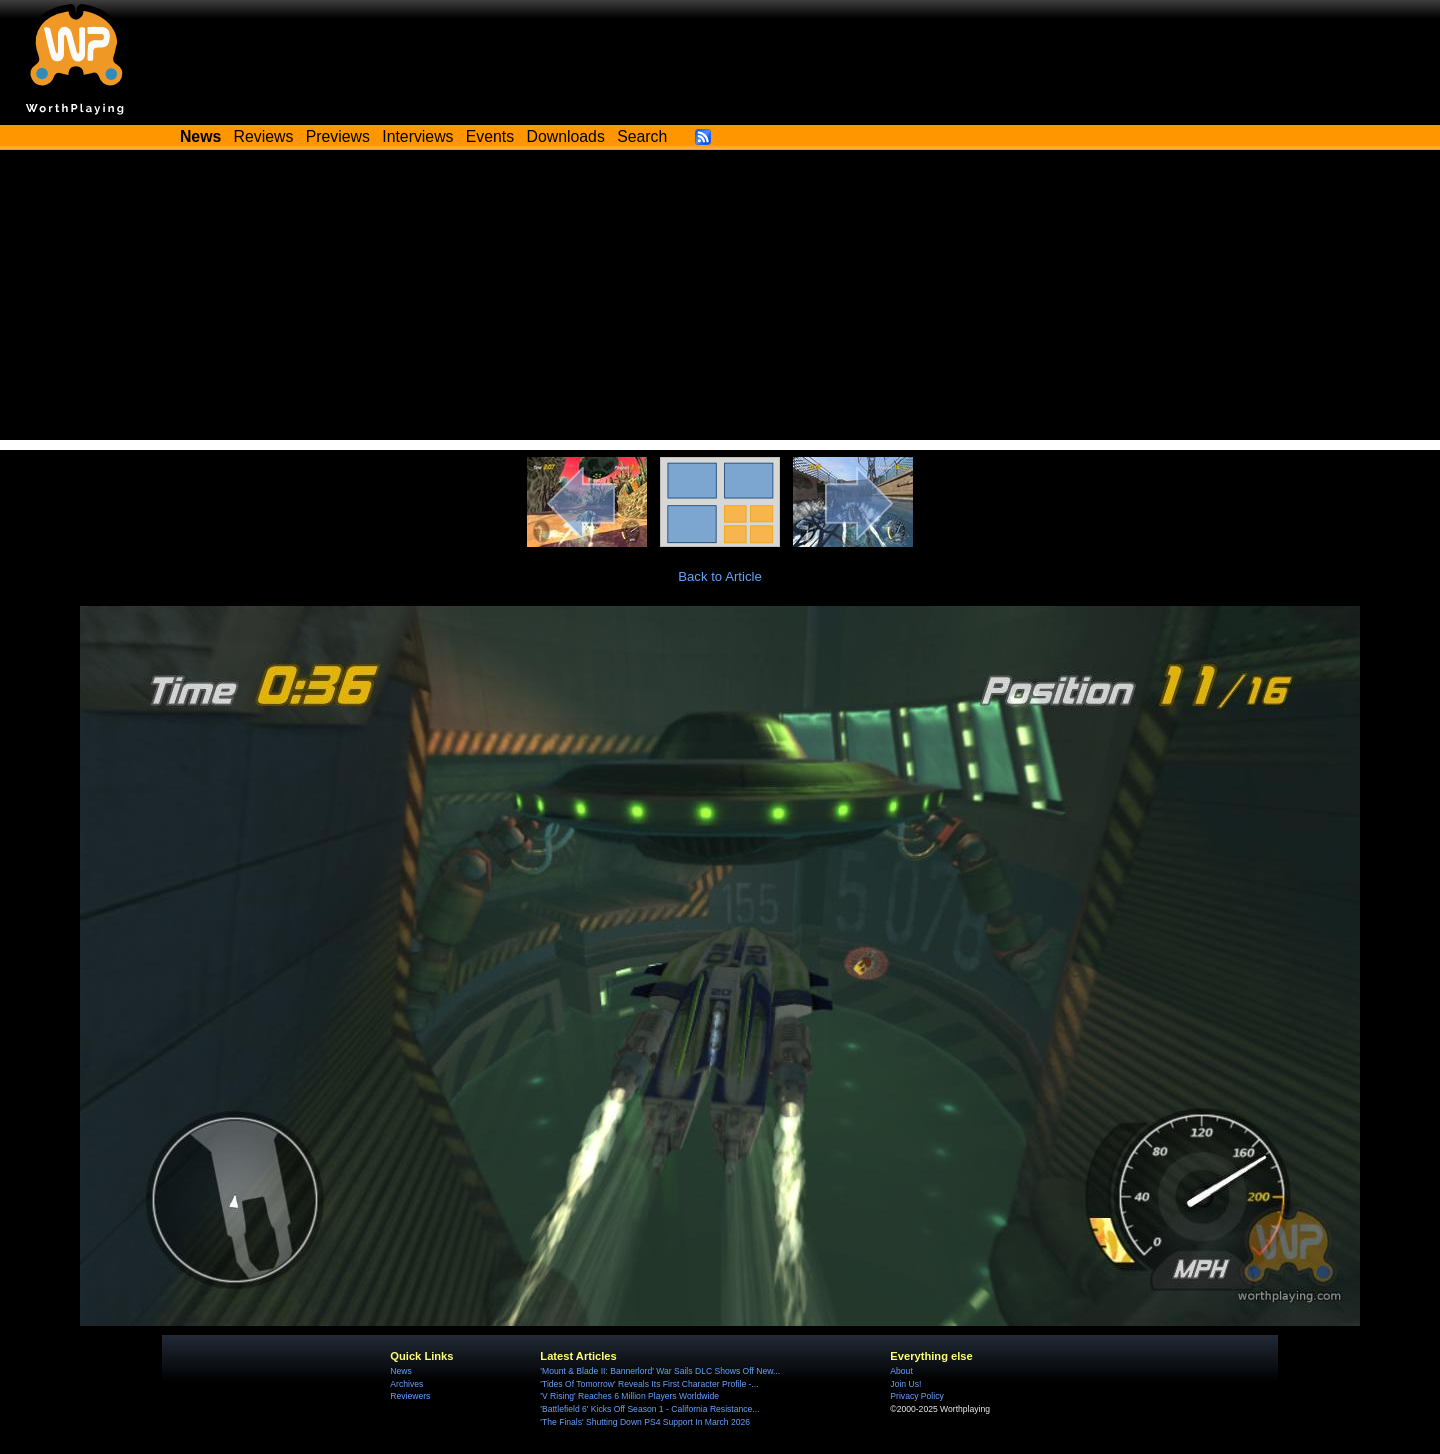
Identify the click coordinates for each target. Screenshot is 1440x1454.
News (400, 1371)
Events (490, 136)
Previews (338, 136)
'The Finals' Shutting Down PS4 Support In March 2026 (645, 1422)
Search (642, 136)
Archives (406, 1384)
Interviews (417, 136)
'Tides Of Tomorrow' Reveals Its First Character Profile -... (649, 1384)
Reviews (264, 136)
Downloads (566, 136)
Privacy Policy (916, 1396)
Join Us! (905, 1384)
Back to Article (720, 576)
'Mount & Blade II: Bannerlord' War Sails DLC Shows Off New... (660, 1371)
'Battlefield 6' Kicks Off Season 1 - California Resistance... (649, 1409)
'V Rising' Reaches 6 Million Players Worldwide (629, 1396)
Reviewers (410, 1396)
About (901, 1371)
